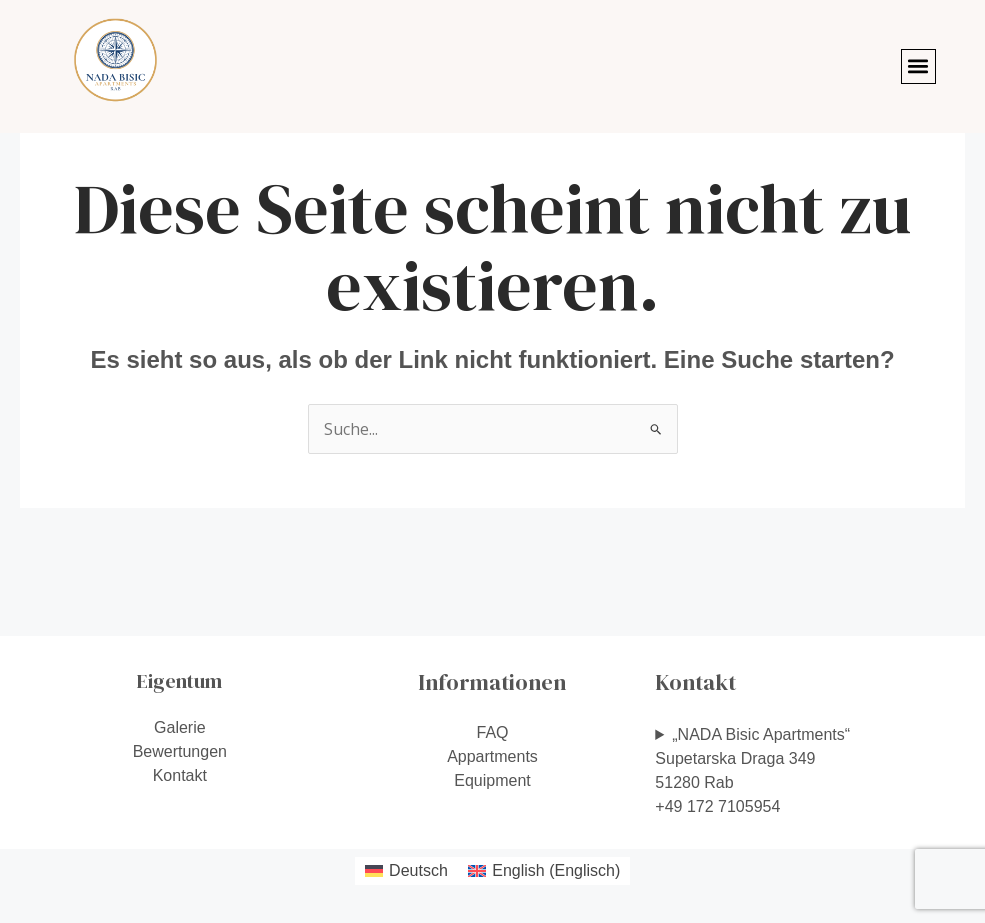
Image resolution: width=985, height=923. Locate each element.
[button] (918, 66)
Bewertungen (180, 751)
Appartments (492, 756)
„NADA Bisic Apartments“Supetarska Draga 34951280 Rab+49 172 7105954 (752, 770)
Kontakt (180, 775)
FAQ (492, 732)
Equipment (492, 780)
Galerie (180, 727)
